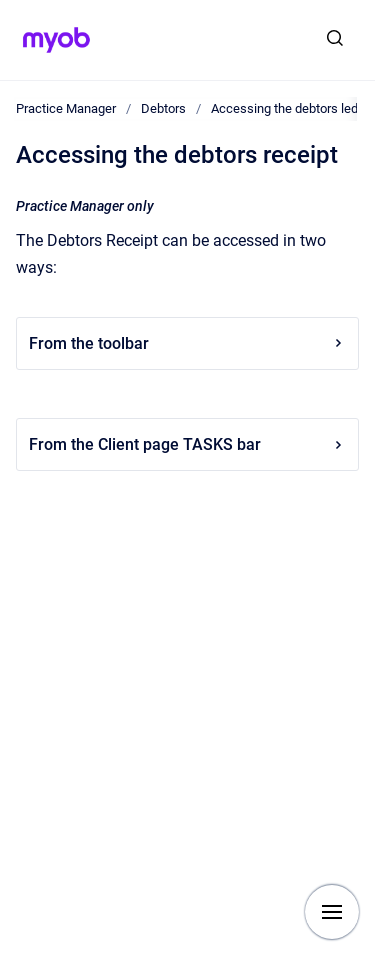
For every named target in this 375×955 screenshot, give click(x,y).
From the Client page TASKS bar (187, 444)
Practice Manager (66, 108)
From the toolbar (187, 343)
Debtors (163, 108)
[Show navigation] (332, 912)
